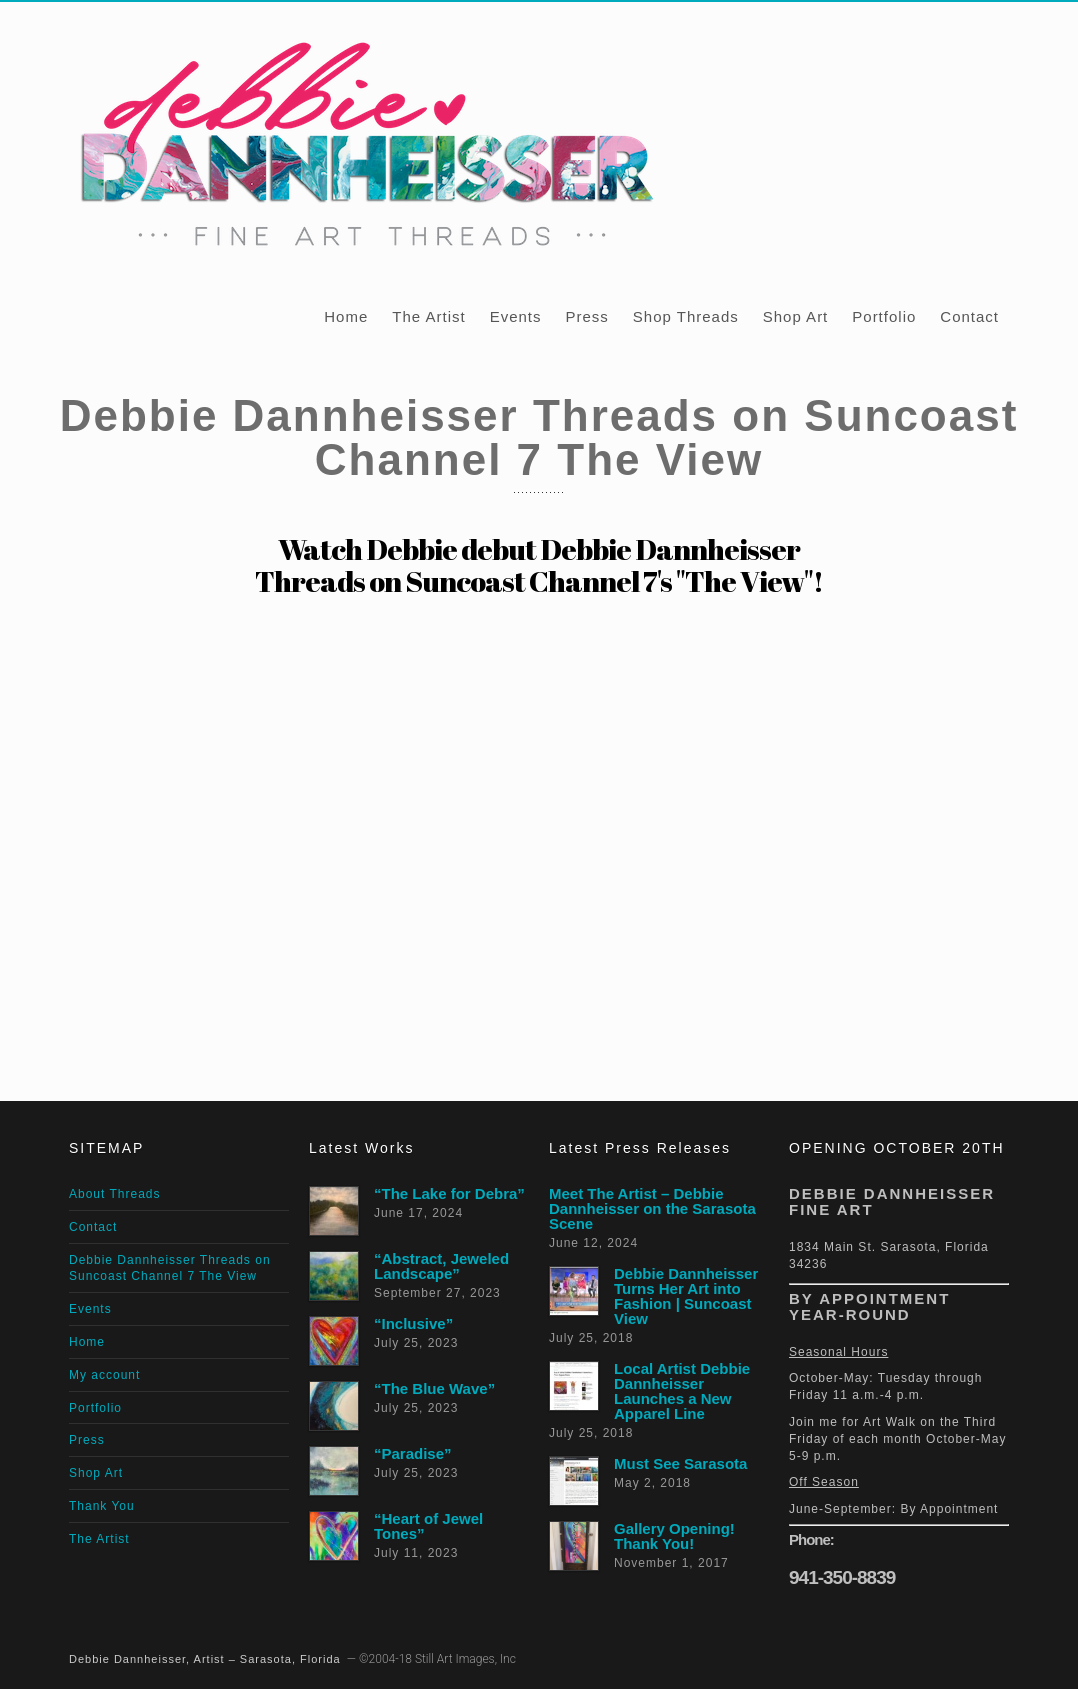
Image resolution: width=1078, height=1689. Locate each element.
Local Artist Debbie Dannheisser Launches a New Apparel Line (682, 1391)
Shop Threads (686, 316)
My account (104, 1375)
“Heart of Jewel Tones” (428, 1526)
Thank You (102, 1506)
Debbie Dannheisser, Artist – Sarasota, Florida (205, 1659)
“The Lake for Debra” (449, 1193)
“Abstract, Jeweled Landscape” (441, 1266)
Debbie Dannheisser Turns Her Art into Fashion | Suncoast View (686, 1296)
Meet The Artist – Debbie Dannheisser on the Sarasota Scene (652, 1208)
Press (586, 316)
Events (516, 316)
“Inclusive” (413, 1323)
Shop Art (796, 316)
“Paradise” (413, 1453)
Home (346, 316)
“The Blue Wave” (434, 1388)
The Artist (428, 316)
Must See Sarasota (680, 1463)
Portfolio (884, 316)
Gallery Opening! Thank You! (674, 1536)
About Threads (115, 1194)
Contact (969, 316)
